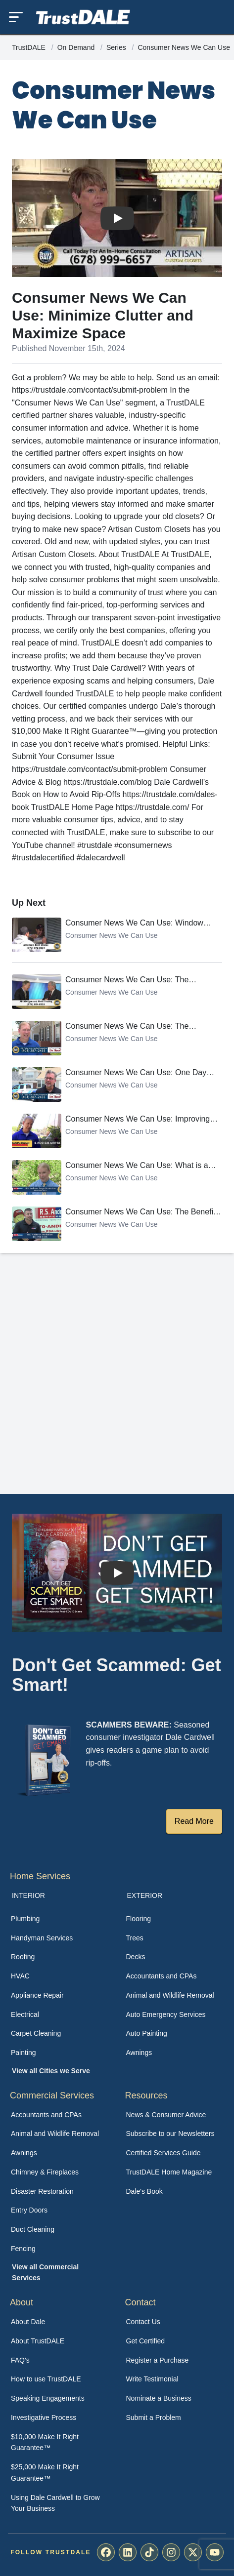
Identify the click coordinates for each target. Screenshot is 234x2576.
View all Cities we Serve (51, 2071)
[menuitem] (59, 1919)
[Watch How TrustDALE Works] (117, 1572)
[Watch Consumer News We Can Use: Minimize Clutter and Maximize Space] (117, 218)
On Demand (76, 47)
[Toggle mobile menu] (16, 17)
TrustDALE (29, 47)
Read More (194, 1821)
